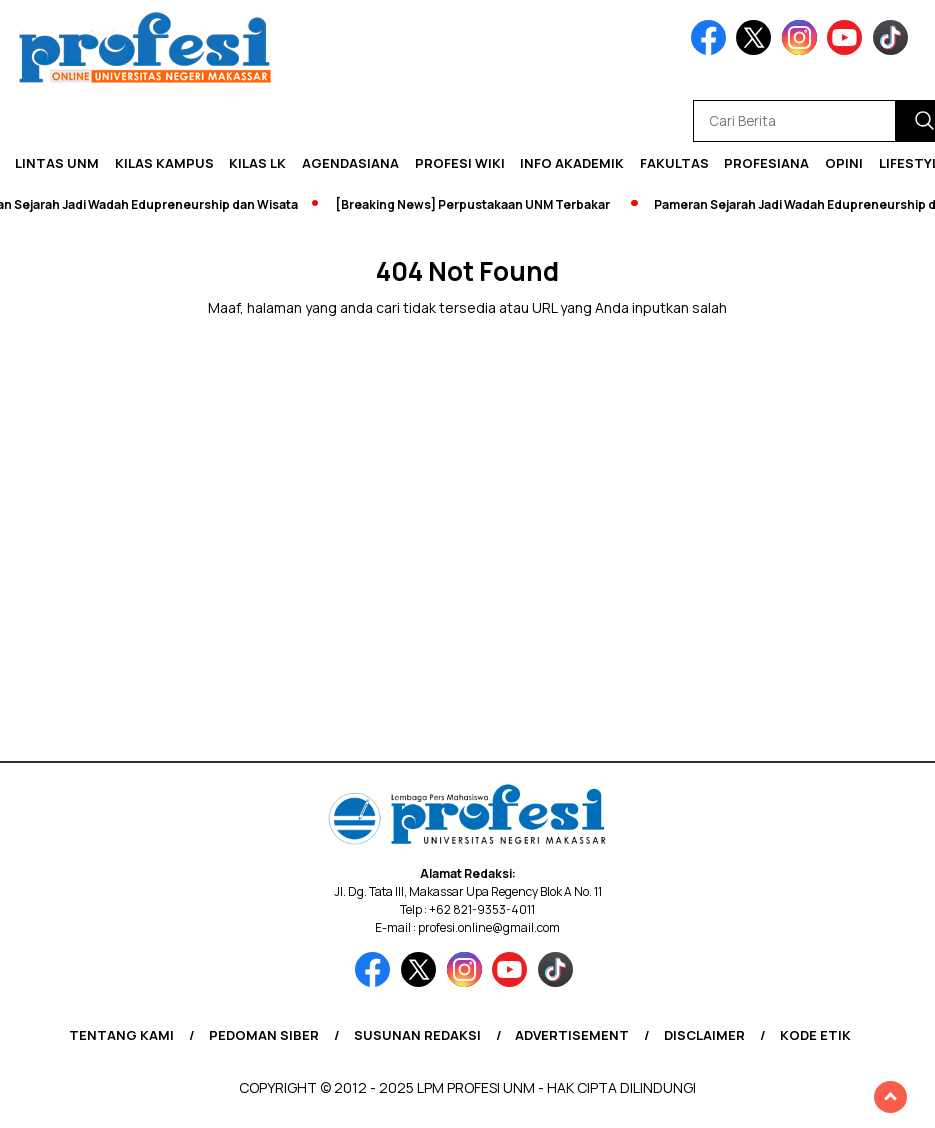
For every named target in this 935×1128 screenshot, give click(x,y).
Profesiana (766, 163)
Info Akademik (572, 163)
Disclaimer (704, 1035)
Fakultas (674, 163)
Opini (844, 163)
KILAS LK (257, 163)
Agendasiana (350, 163)
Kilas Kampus (164, 163)
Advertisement (572, 1035)
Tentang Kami (121, 1035)
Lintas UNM (57, 163)
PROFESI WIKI (460, 163)
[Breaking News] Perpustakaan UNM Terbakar (478, 204)
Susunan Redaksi (417, 1035)
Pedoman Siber (264, 1035)
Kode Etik (815, 1035)
